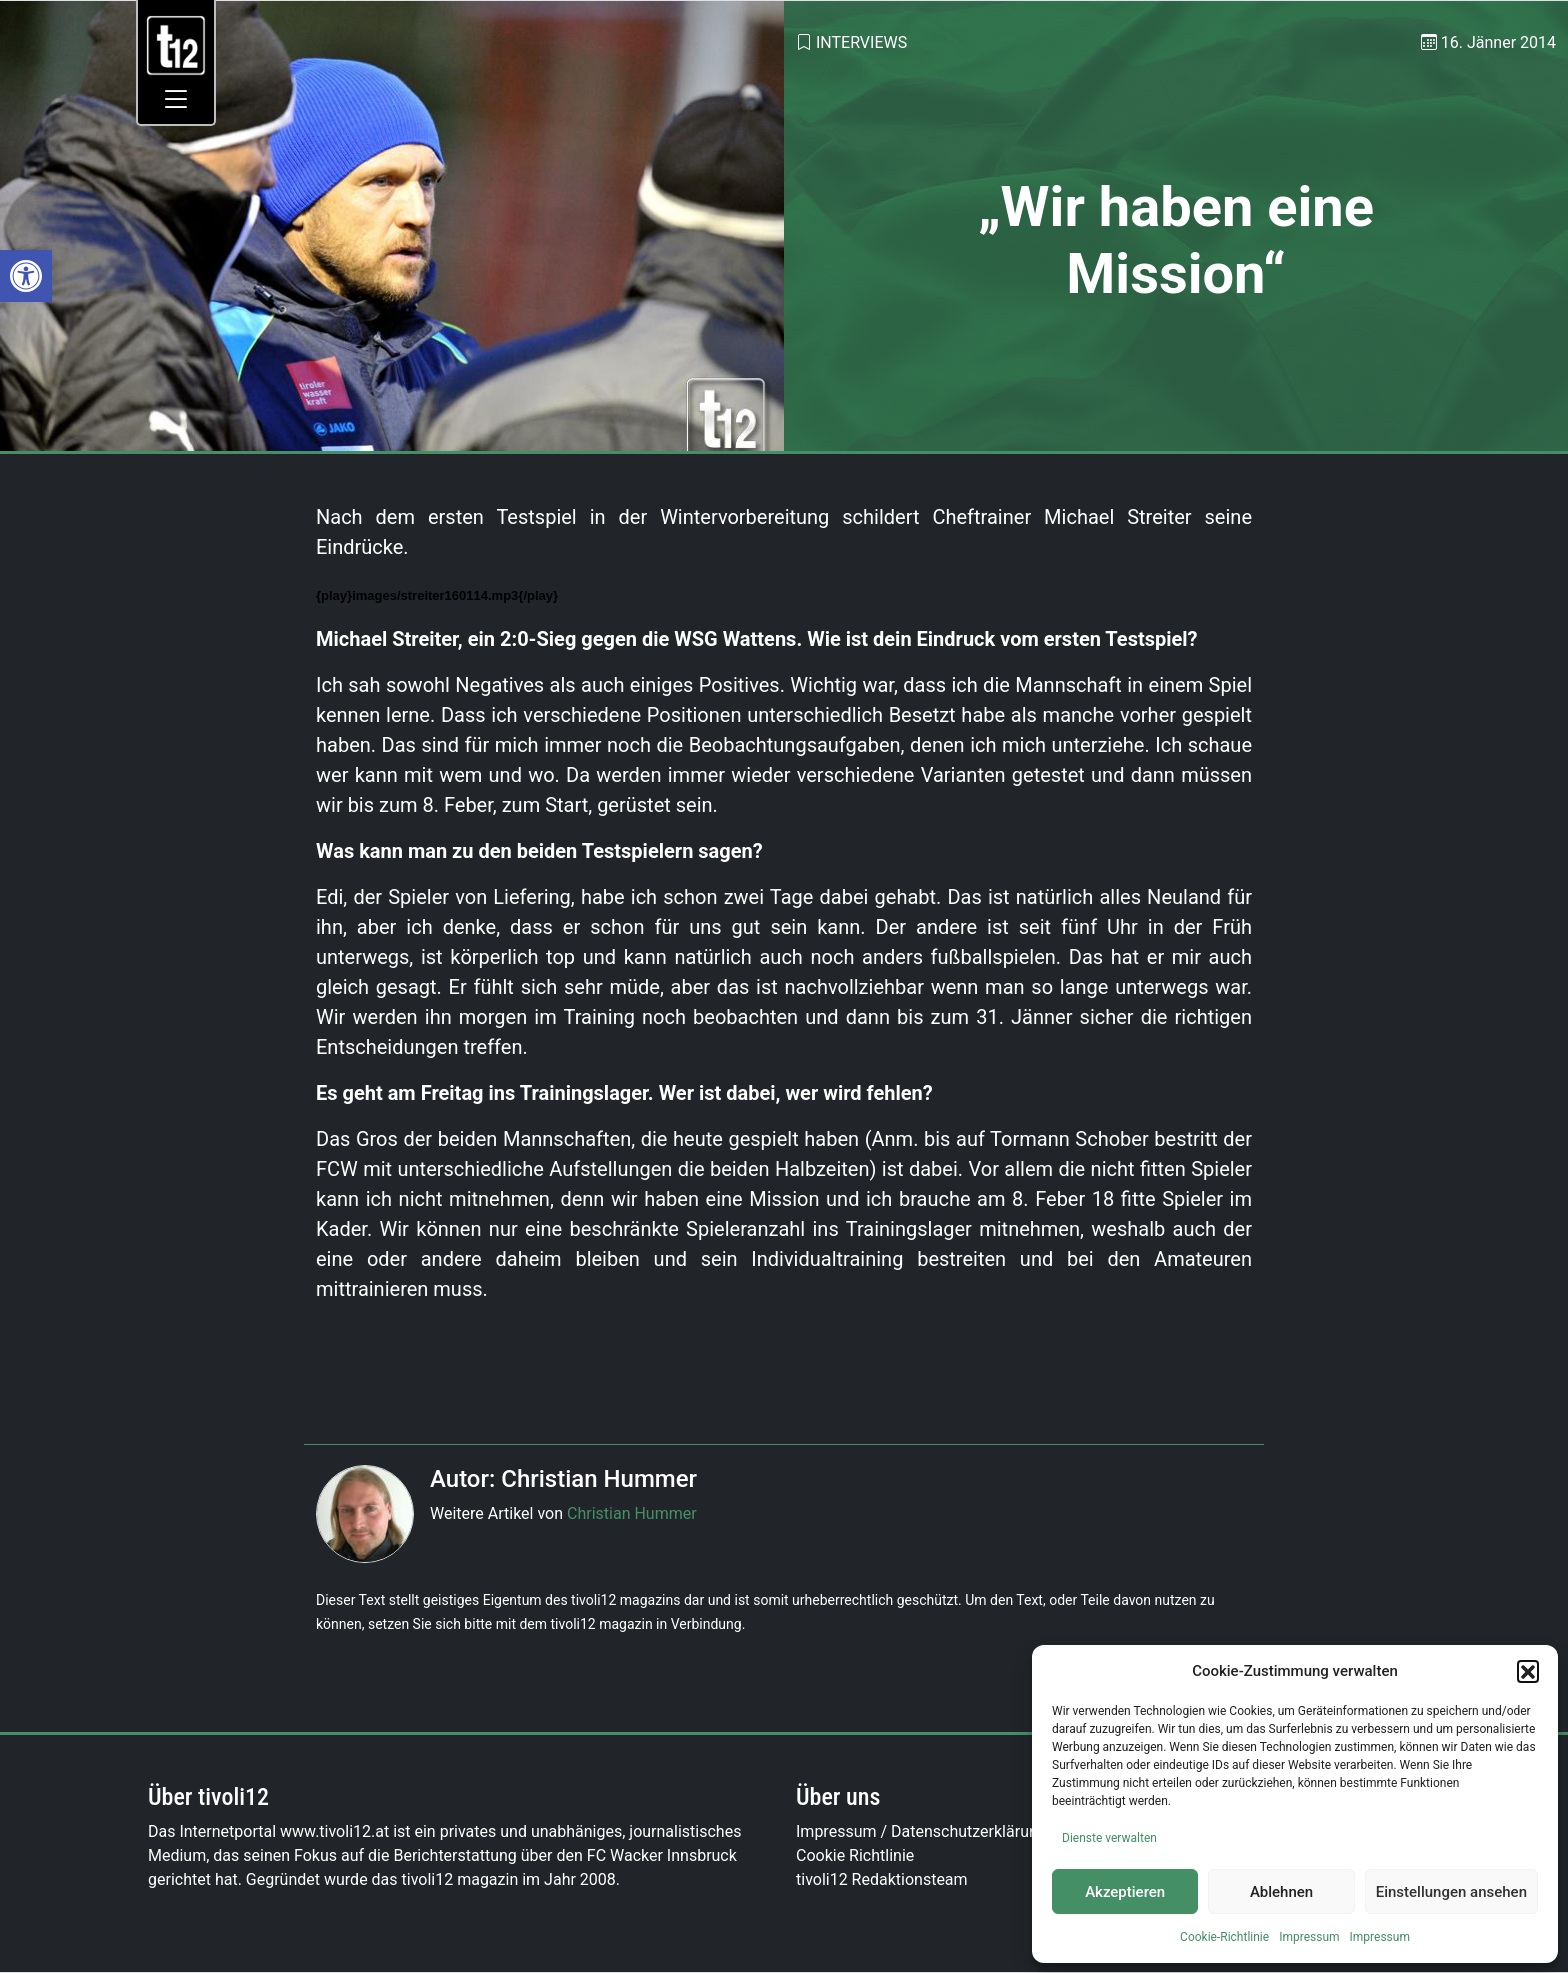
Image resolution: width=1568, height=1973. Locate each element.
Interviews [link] (861, 42)
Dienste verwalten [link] (1109, 1838)
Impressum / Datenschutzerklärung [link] (921, 1831)
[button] (1528, 1671)
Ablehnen (1281, 1892)
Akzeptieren (1125, 1892)
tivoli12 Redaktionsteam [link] (882, 1879)
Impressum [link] (1309, 1937)
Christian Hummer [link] (632, 1513)
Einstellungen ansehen (1451, 1892)
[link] (26, 276)
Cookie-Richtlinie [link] (1224, 1937)
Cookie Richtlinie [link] (855, 1855)
